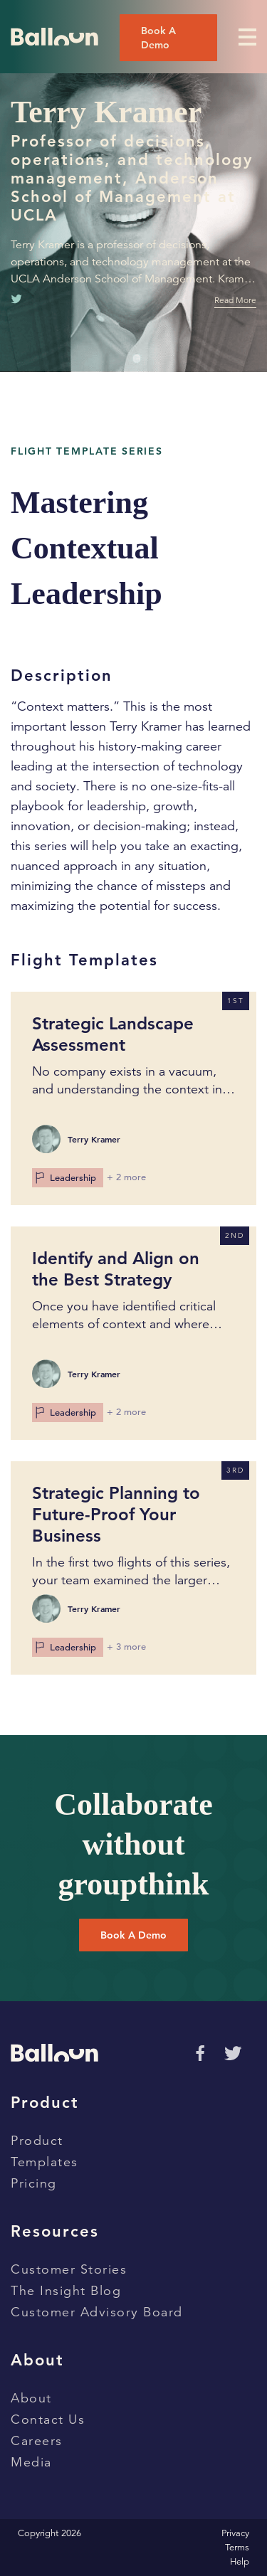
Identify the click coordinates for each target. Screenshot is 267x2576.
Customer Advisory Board (97, 2312)
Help (239, 2561)
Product (37, 2141)
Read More (235, 300)
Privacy (235, 2533)
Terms (237, 2547)
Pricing (34, 2183)
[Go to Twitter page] (233, 2053)
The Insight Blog (66, 2291)
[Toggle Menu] (247, 37)
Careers (37, 2441)
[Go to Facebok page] (198, 2051)
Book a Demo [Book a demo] (158, 37)
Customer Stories (69, 2269)
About (31, 2398)
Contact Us (48, 2419)
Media (31, 2462)
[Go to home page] (54, 37)
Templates (44, 2162)
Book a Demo (133, 1935)
